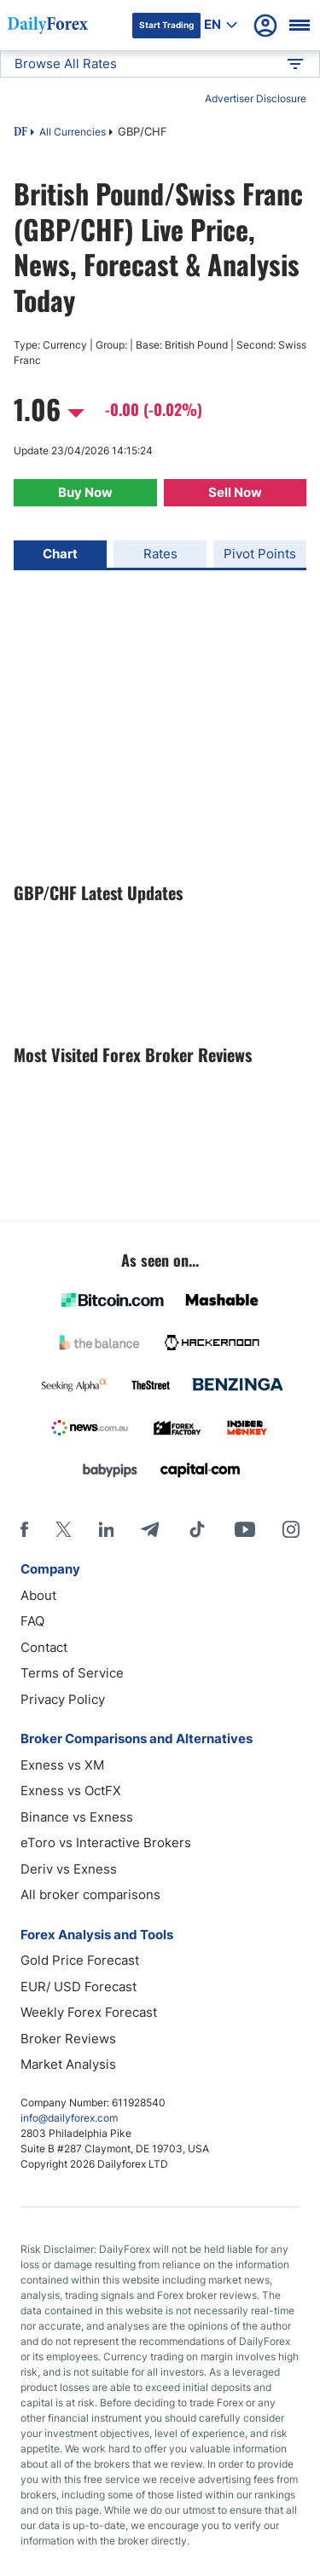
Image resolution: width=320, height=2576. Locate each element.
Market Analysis (68, 2064)
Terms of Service (72, 1673)
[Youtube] (245, 1529)
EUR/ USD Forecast (78, 1986)
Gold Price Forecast (79, 1960)
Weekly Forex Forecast (88, 2012)
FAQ (32, 1621)
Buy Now (85, 492)
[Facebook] (24, 1529)
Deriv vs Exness (68, 1869)
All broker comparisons (90, 1894)
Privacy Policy (62, 1699)
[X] (63, 1529)
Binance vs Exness (76, 1817)
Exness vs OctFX (70, 1790)
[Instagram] (291, 1529)
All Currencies (72, 131)
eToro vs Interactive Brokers (105, 1842)
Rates (160, 554)
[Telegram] (150, 1529)
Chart (60, 554)
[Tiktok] (197, 1529)
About (38, 1595)
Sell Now (235, 492)
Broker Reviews (68, 2038)
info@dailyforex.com (69, 2117)
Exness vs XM (62, 1765)
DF (20, 133)
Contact (43, 1647)
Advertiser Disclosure (255, 98)
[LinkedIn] (105, 1529)
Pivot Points (260, 554)
